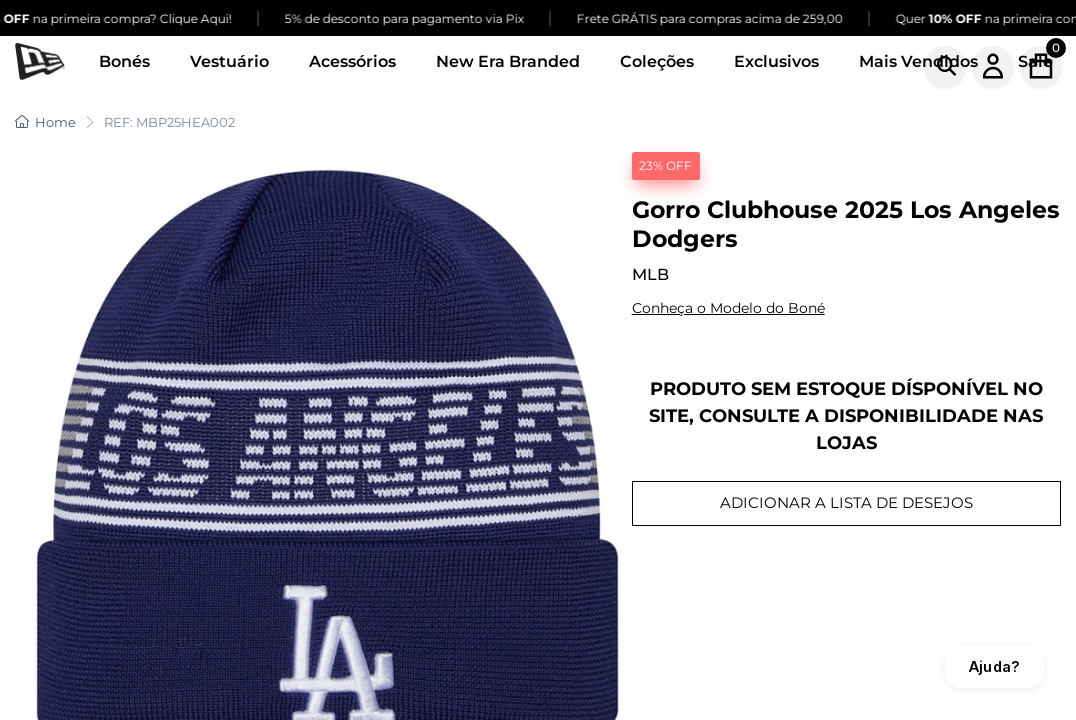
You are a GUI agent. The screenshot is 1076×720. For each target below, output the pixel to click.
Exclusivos (776, 61)
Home (45, 122)
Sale (1035, 61)
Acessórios (352, 61)
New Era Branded (508, 61)
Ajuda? (994, 666)
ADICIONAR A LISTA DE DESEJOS (846, 502)
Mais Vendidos (918, 61)
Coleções (657, 61)
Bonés (124, 61)
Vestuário (229, 61)
